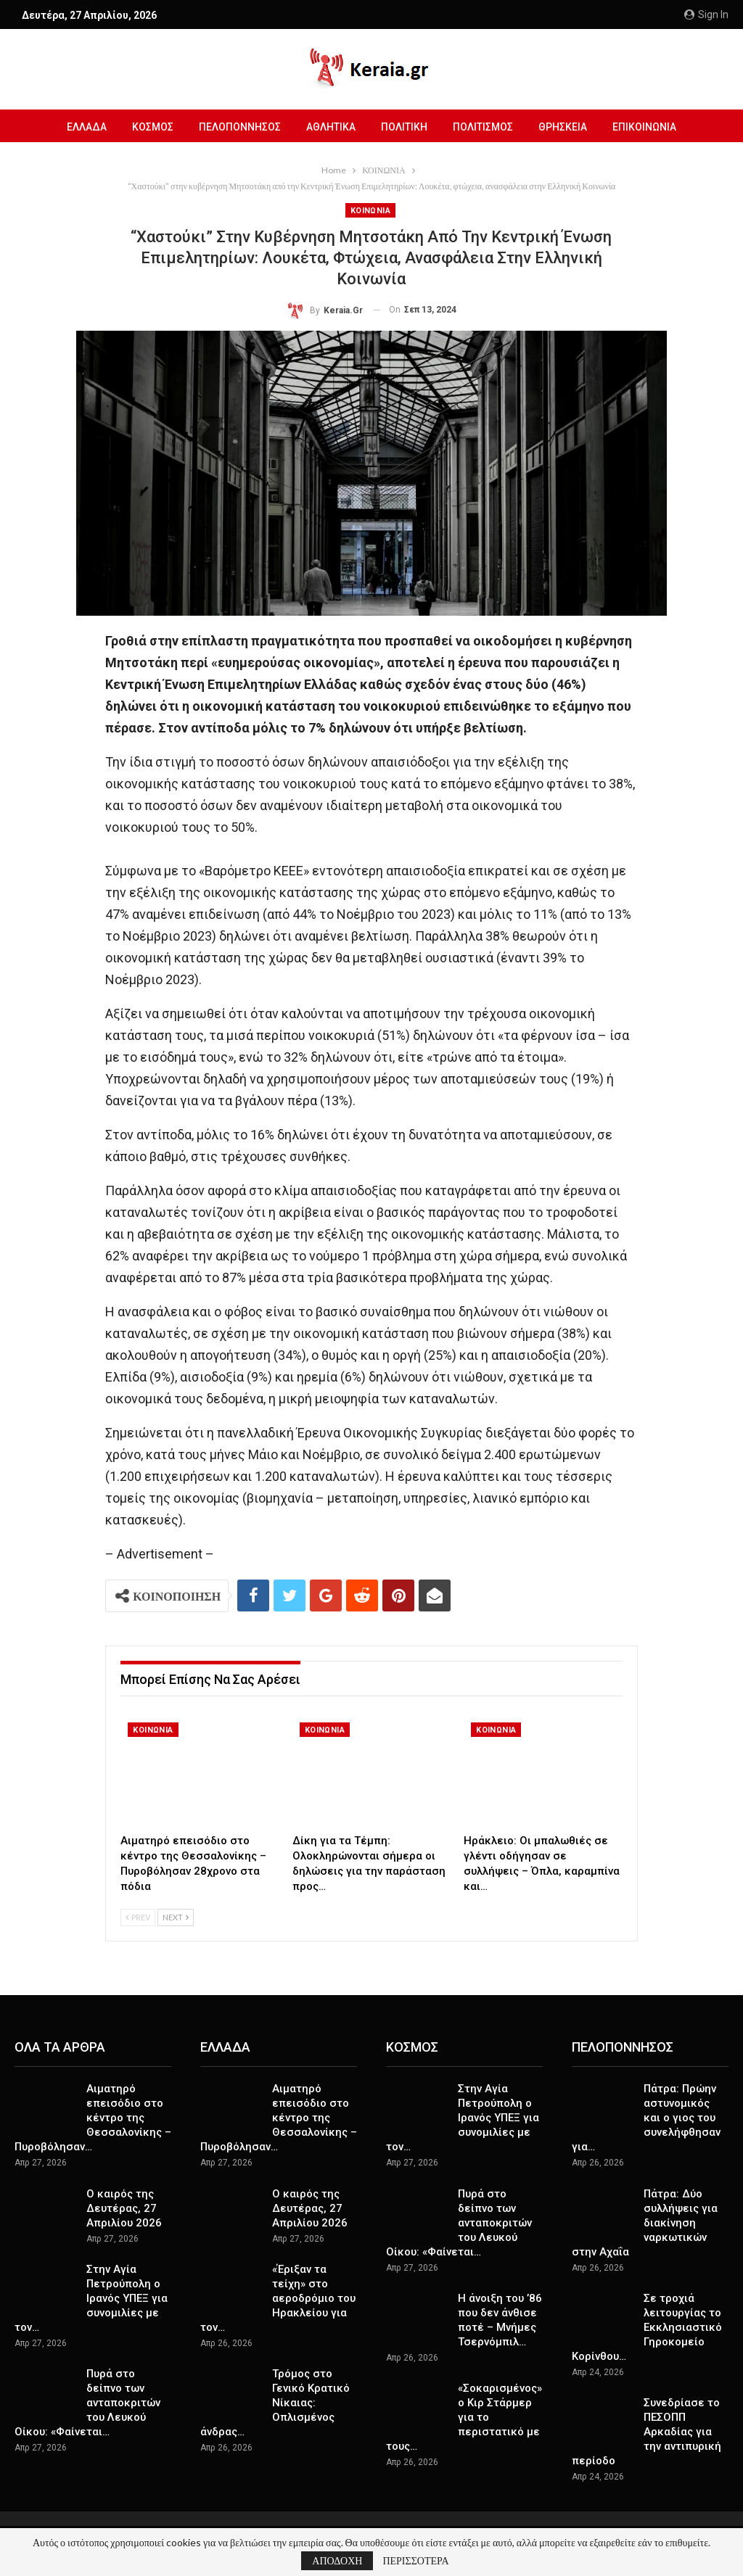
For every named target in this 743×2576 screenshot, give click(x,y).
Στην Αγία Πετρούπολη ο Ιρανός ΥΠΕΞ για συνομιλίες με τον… (91, 2298)
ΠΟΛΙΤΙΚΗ (404, 127)
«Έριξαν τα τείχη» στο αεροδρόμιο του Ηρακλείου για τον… (278, 2298)
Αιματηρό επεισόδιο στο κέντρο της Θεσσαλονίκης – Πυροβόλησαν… (93, 2117)
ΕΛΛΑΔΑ (87, 127)
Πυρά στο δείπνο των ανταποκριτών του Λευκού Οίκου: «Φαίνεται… (87, 2402)
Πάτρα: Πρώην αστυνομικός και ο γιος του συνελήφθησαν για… (646, 2117)
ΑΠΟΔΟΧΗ (337, 2560)
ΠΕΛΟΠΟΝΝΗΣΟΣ (240, 127)
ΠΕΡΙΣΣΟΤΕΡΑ (415, 2561)
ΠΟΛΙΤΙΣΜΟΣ (483, 127)
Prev (138, 1917)
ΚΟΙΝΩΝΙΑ (370, 210)
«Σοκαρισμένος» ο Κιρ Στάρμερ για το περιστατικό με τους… (464, 2417)
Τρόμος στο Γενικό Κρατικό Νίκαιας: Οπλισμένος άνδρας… (275, 2402)
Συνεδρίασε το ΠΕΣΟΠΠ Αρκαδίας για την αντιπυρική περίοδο (646, 2431)
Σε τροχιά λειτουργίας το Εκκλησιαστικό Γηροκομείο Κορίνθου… (647, 2327)
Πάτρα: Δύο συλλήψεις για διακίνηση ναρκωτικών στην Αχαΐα (645, 2222)
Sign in (706, 14)
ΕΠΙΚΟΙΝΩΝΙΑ (644, 127)
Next (176, 1917)
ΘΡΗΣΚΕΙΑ (562, 127)
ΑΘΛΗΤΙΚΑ (331, 127)
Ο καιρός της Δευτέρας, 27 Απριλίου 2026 (124, 2208)
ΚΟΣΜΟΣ (152, 127)
